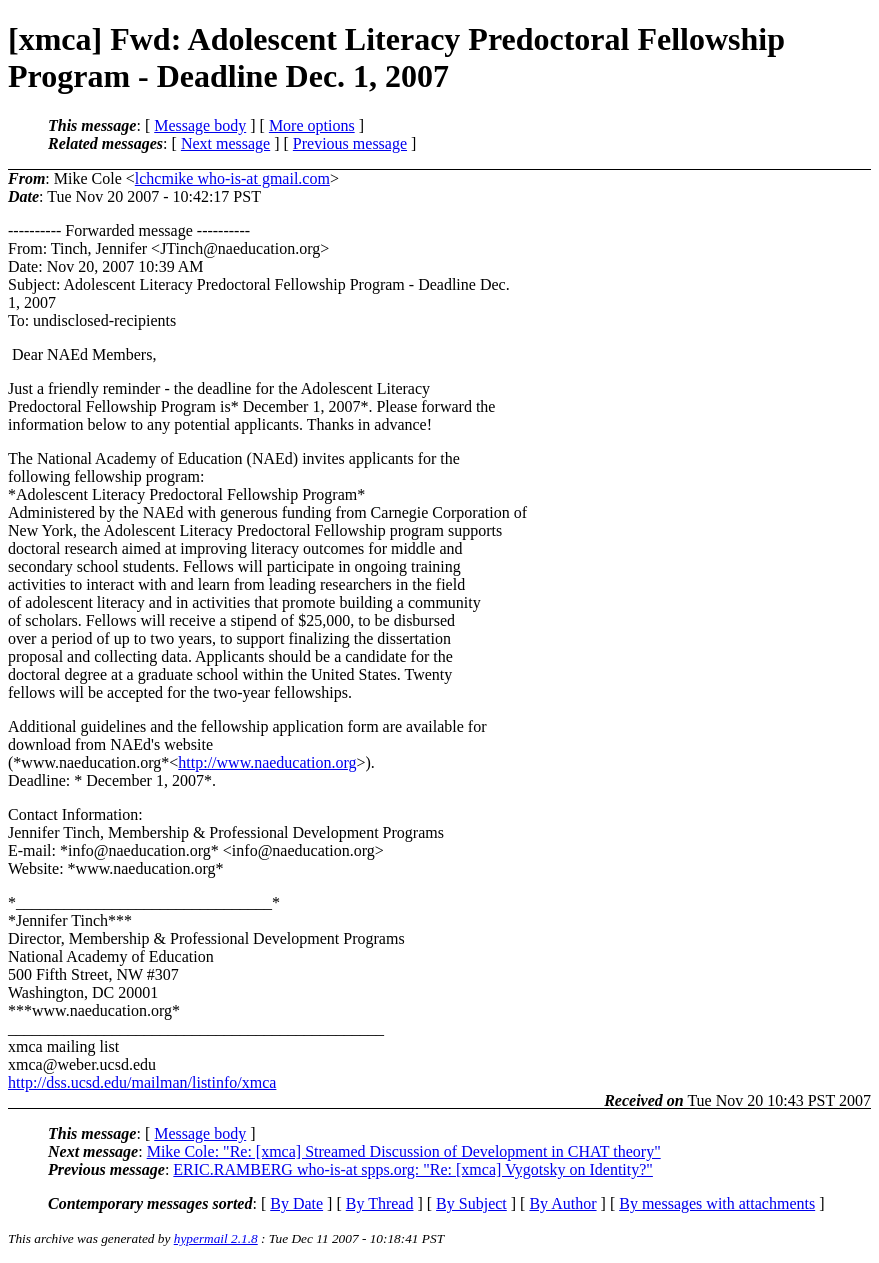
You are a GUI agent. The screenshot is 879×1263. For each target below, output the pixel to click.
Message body (200, 125)
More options (312, 125)
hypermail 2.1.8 (216, 1238)
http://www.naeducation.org (267, 762)
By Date (296, 1203)
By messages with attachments (717, 1203)
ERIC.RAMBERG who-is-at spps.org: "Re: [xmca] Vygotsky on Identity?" (413, 1169)
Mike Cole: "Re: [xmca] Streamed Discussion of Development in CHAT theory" (404, 1151)
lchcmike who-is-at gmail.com (232, 178)
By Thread (380, 1203)
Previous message (350, 143)
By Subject (471, 1203)
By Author (562, 1203)
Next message (225, 143)
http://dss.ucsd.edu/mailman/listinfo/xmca (142, 1082)
